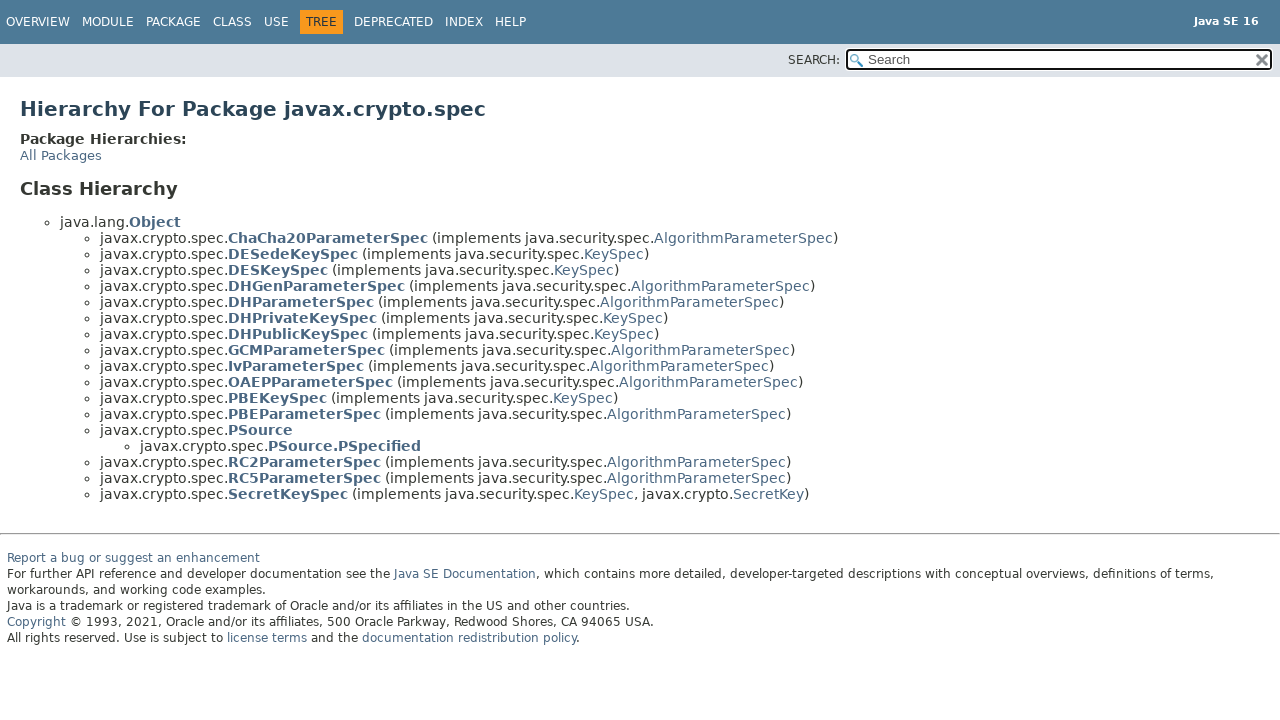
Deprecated (393, 22)
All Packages (61, 155)
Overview (38, 22)
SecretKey (768, 494)
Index (464, 22)
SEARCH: (814, 60)
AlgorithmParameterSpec (743, 238)
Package (173, 22)
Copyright (36, 622)
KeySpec (614, 254)
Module (108, 22)
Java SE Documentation (465, 574)
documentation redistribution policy (469, 638)
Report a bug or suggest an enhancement (133, 558)
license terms (267, 638)
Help (510, 22)
